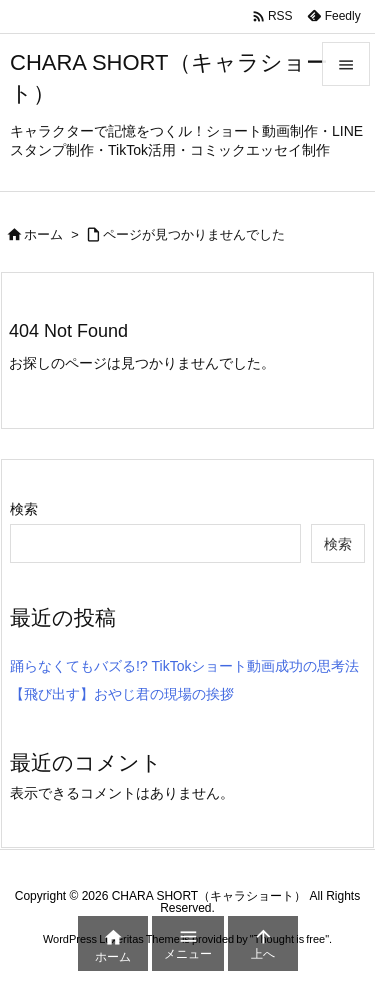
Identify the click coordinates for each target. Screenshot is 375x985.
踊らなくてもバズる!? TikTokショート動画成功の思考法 (185, 666)
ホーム (43, 234)
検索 (24, 509)
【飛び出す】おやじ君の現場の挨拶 (122, 694)
